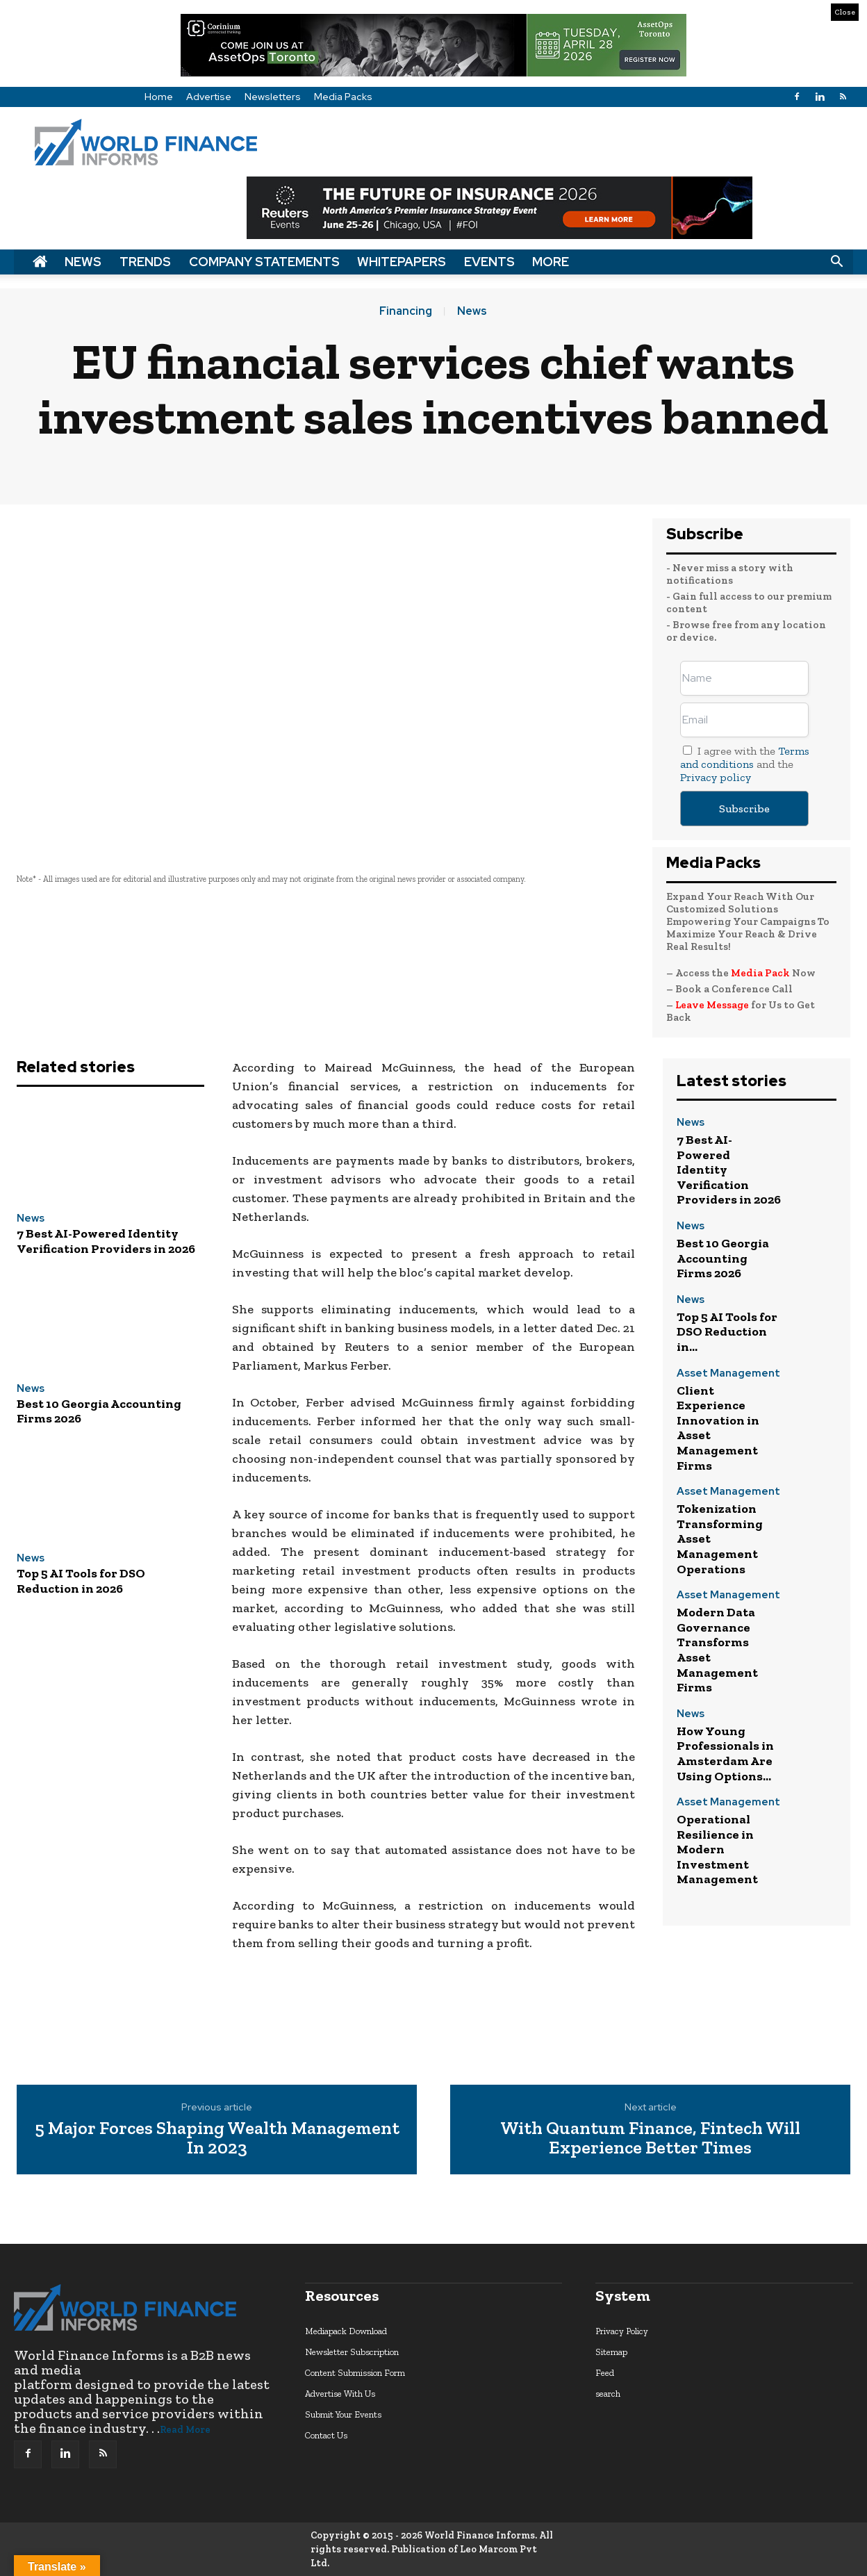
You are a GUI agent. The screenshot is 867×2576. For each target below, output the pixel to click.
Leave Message (713, 1005)
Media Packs (343, 96)
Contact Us (326, 2435)
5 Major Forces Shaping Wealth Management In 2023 (217, 2138)
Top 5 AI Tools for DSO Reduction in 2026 (81, 1581)
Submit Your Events (343, 2414)
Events (489, 262)
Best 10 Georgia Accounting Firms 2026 (99, 1411)
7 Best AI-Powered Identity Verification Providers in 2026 (106, 1241)
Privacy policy (715, 777)
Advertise (208, 96)
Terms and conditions (744, 757)
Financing (405, 311)
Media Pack (760, 973)
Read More (185, 2430)
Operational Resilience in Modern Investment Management (717, 1849)
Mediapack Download (346, 2331)
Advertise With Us (340, 2393)
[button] (836, 262)
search (607, 2393)
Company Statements (264, 262)
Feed (604, 2373)
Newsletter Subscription (352, 2352)
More (550, 262)
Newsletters (273, 96)
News (83, 262)
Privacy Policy (621, 2331)
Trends (145, 262)
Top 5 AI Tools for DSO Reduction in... (727, 1331)
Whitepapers (401, 262)
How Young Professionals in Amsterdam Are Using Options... (725, 1753)
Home (158, 96)
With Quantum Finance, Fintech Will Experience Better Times (650, 2138)
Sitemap (611, 2352)
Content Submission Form (355, 2373)
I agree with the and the (744, 764)
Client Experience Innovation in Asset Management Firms (718, 1428)
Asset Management (728, 1374)
